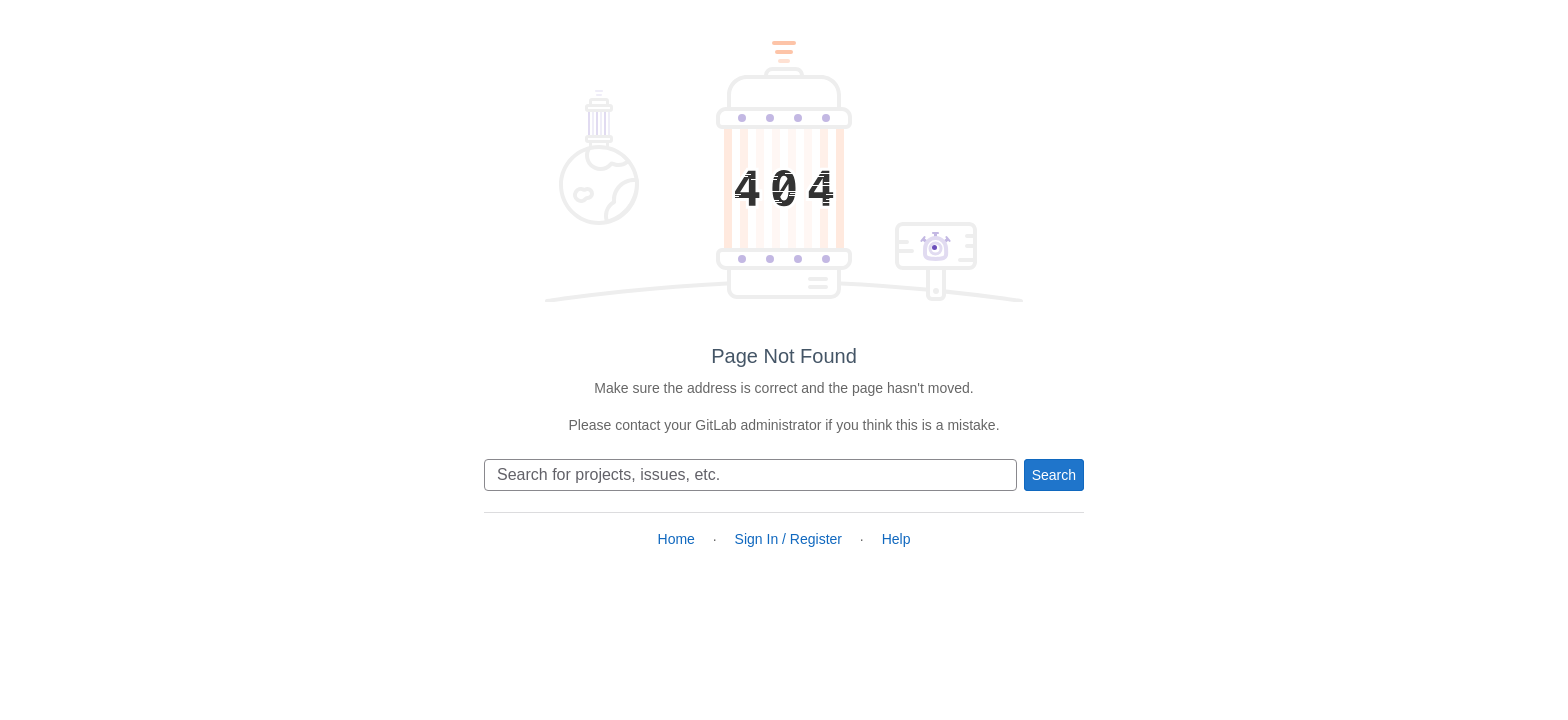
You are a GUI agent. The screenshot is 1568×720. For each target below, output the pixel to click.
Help (896, 539)
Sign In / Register (788, 539)
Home (676, 539)
